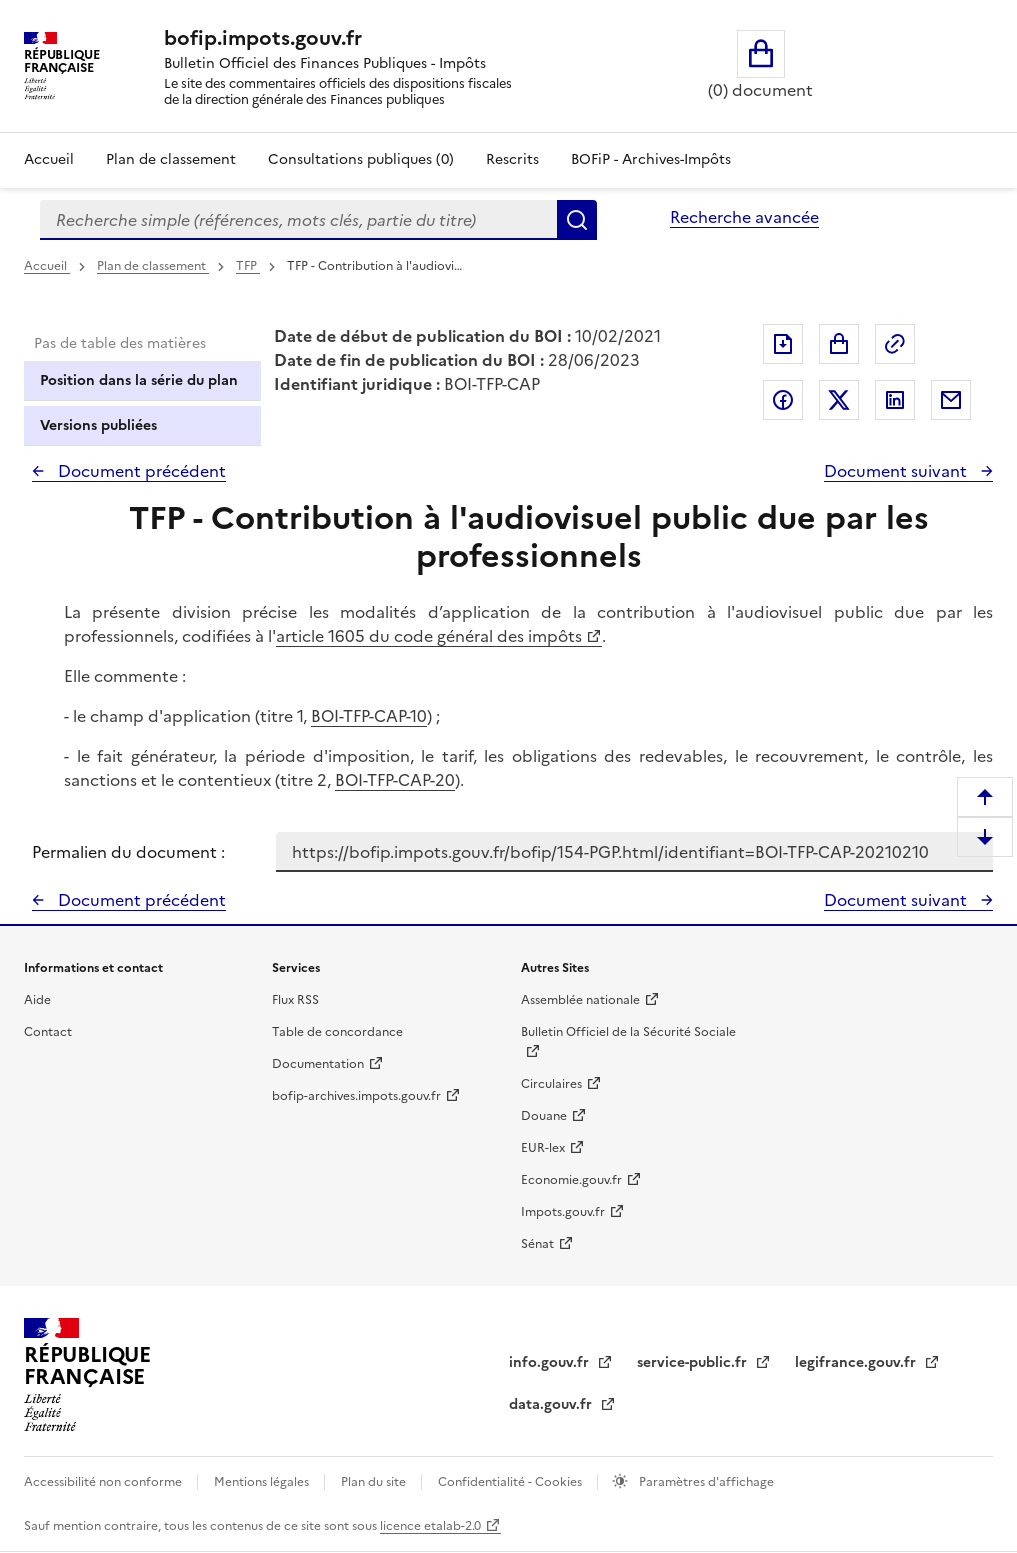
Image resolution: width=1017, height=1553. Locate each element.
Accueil (49, 159)
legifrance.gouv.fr (857, 1362)
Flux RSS (295, 1000)
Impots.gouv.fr (563, 1212)
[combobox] (298, 220)
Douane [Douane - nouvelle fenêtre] (544, 1116)
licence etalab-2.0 (430, 1526)
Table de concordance (337, 1032)
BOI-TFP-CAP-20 (395, 780)
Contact (48, 1032)
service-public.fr (694, 1362)
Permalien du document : (128, 852)
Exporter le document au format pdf (783, 344)
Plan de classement (153, 266)
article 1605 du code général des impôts (429, 636)
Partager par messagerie (951, 400)
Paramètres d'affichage (705, 1482)
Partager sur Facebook (783, 400)
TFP (248, 266)
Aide (37, 1000)
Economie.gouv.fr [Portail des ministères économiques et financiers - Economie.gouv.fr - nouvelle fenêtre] (571, 1180)
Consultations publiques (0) (361, 159)
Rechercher (577, 220)
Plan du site (375, 1482)
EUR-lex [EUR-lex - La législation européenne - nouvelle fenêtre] (543, 1148)
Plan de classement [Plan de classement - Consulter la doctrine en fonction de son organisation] (171, 159)
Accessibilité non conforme (104, 1482)
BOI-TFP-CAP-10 (369, 716)
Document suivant (897, 471)
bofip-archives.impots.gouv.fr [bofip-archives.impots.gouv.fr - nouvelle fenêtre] (356, 1096)
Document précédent (140, 471)
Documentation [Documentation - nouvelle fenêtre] (318, 1064)
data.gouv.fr (552, 1404)
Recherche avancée (744, 217)
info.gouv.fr (551, 1362)
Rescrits (512, 159)
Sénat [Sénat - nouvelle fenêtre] (537, 1244)
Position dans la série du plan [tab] (139, 380)
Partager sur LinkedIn (895, 400)
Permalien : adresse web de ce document (895, 344)
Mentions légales (263, 1482)
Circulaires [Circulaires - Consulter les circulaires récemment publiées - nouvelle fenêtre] (551, 1084)
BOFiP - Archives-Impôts (651, 159)
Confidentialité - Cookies (511, 1482)
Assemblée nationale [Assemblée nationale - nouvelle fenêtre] (580, 1000)
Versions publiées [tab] (98, 425)
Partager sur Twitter (839, 400)
